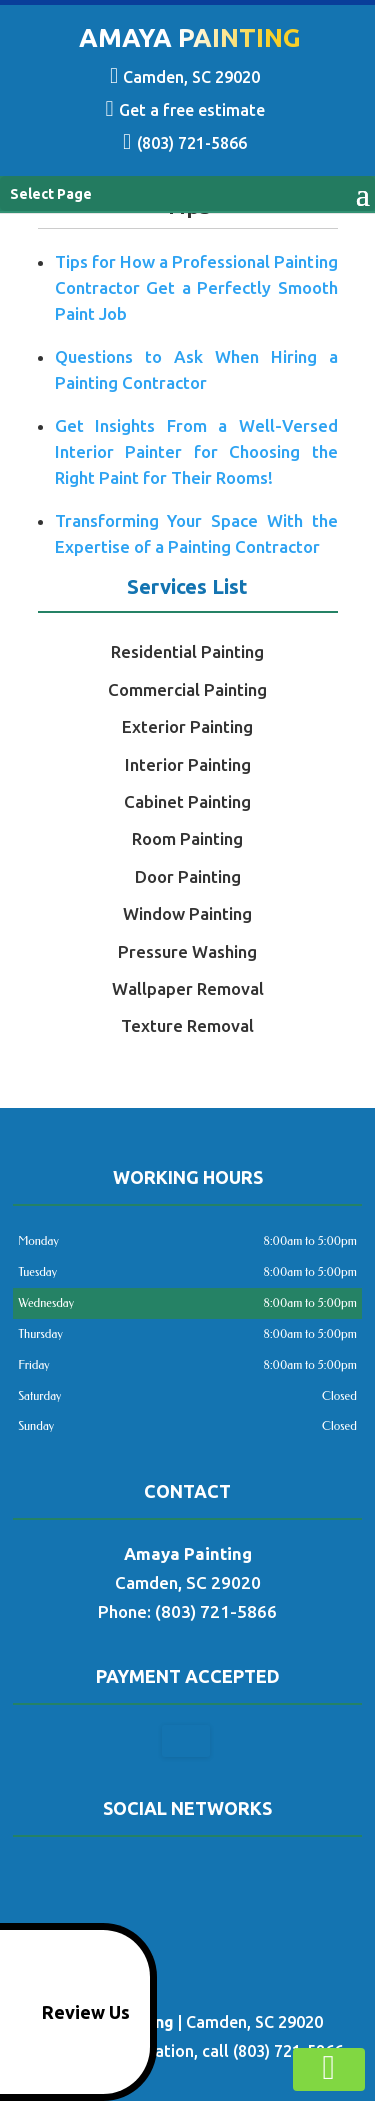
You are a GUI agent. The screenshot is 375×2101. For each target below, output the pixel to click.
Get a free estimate (184, 105)
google (185, 1873)
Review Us (68, 2012)
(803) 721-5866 (184, 138)
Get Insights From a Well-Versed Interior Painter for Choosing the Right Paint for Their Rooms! (196, 451)
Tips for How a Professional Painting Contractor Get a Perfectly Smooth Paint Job (196, 287)
